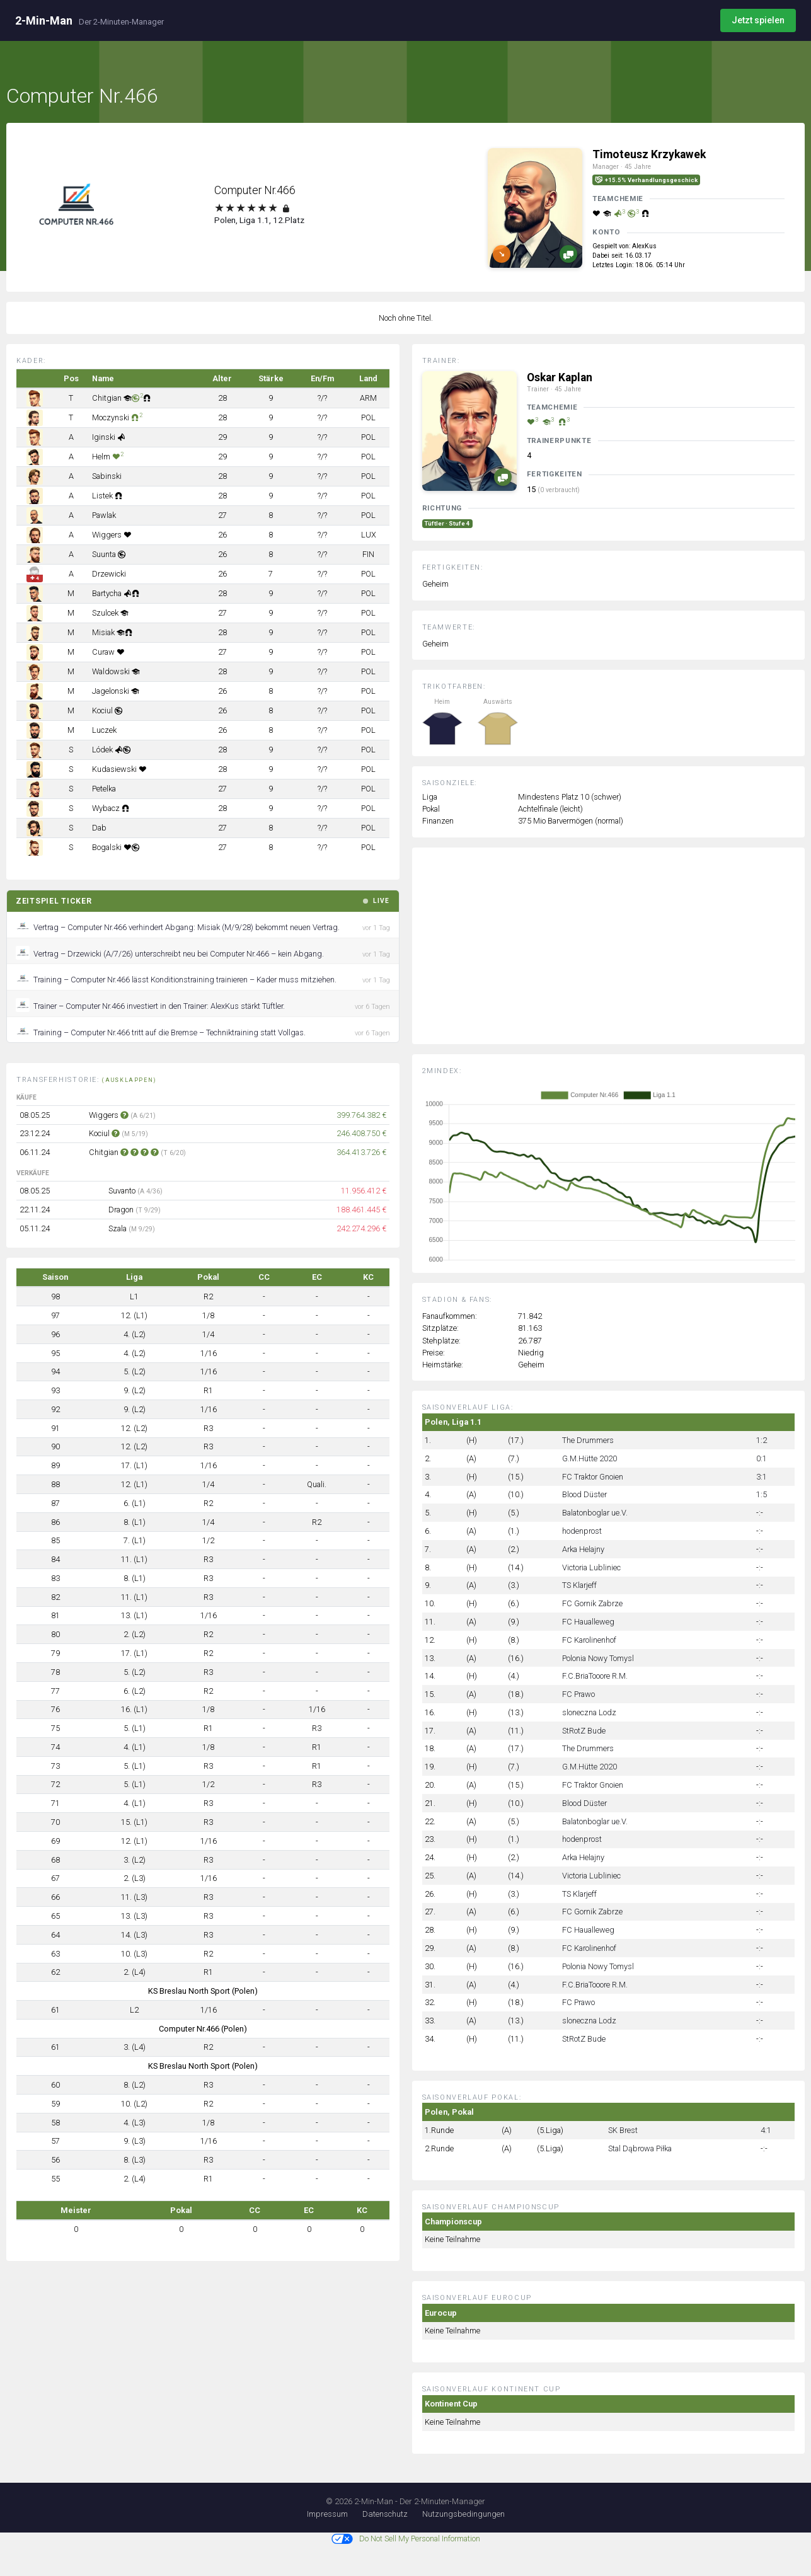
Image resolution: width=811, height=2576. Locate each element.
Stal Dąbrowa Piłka (640, 2148)
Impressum (327, 2514)
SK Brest (623, 2130)
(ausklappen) (129, 1080)
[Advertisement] (618, 955)
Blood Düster (584, 1494)
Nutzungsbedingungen (463, 2514)
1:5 (761, 1494)
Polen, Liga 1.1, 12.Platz (259, 220)
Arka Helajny (583, 1549)
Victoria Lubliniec (591, 1567)
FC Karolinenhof (589, 1640)
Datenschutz (385, 2514)
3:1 (761, 1476)
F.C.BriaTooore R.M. (595, 1676)
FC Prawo (578, 1694)
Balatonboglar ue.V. (595, 1512)
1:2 (761, 1440)
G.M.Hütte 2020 (589, 1458)
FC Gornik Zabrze (592, 1603)
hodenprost (582, 1531)
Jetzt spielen (758, 20)
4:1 (766, 2130)
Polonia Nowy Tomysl (598, 1658)
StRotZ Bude (584, 1730)
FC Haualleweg (588, 1621)
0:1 (761, 1458)
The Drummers (588, 1440)
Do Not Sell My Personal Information (405, 2539)
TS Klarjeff (579, 1585)
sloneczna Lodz (589, 1712)
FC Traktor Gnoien (592, 1476)
